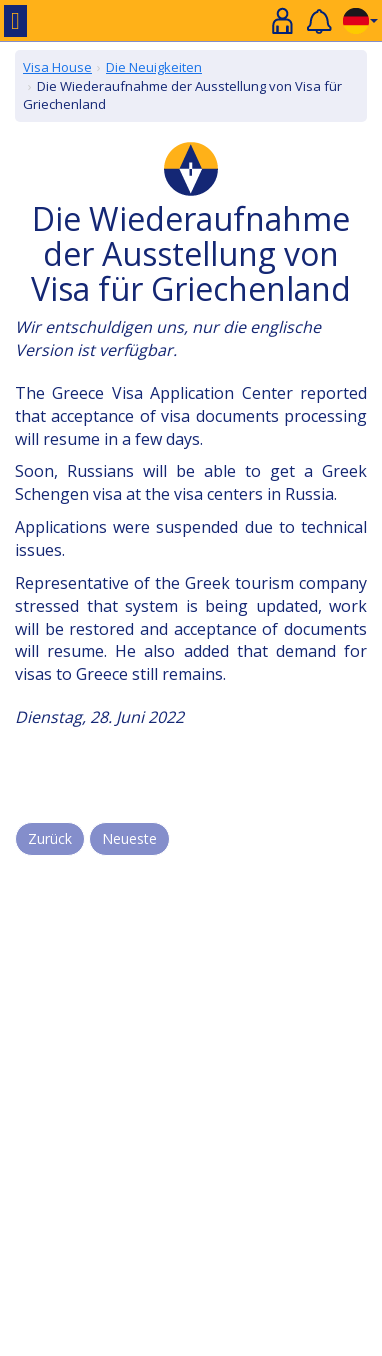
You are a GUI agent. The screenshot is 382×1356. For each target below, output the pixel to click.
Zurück (50, 838)
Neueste (129, 838)
